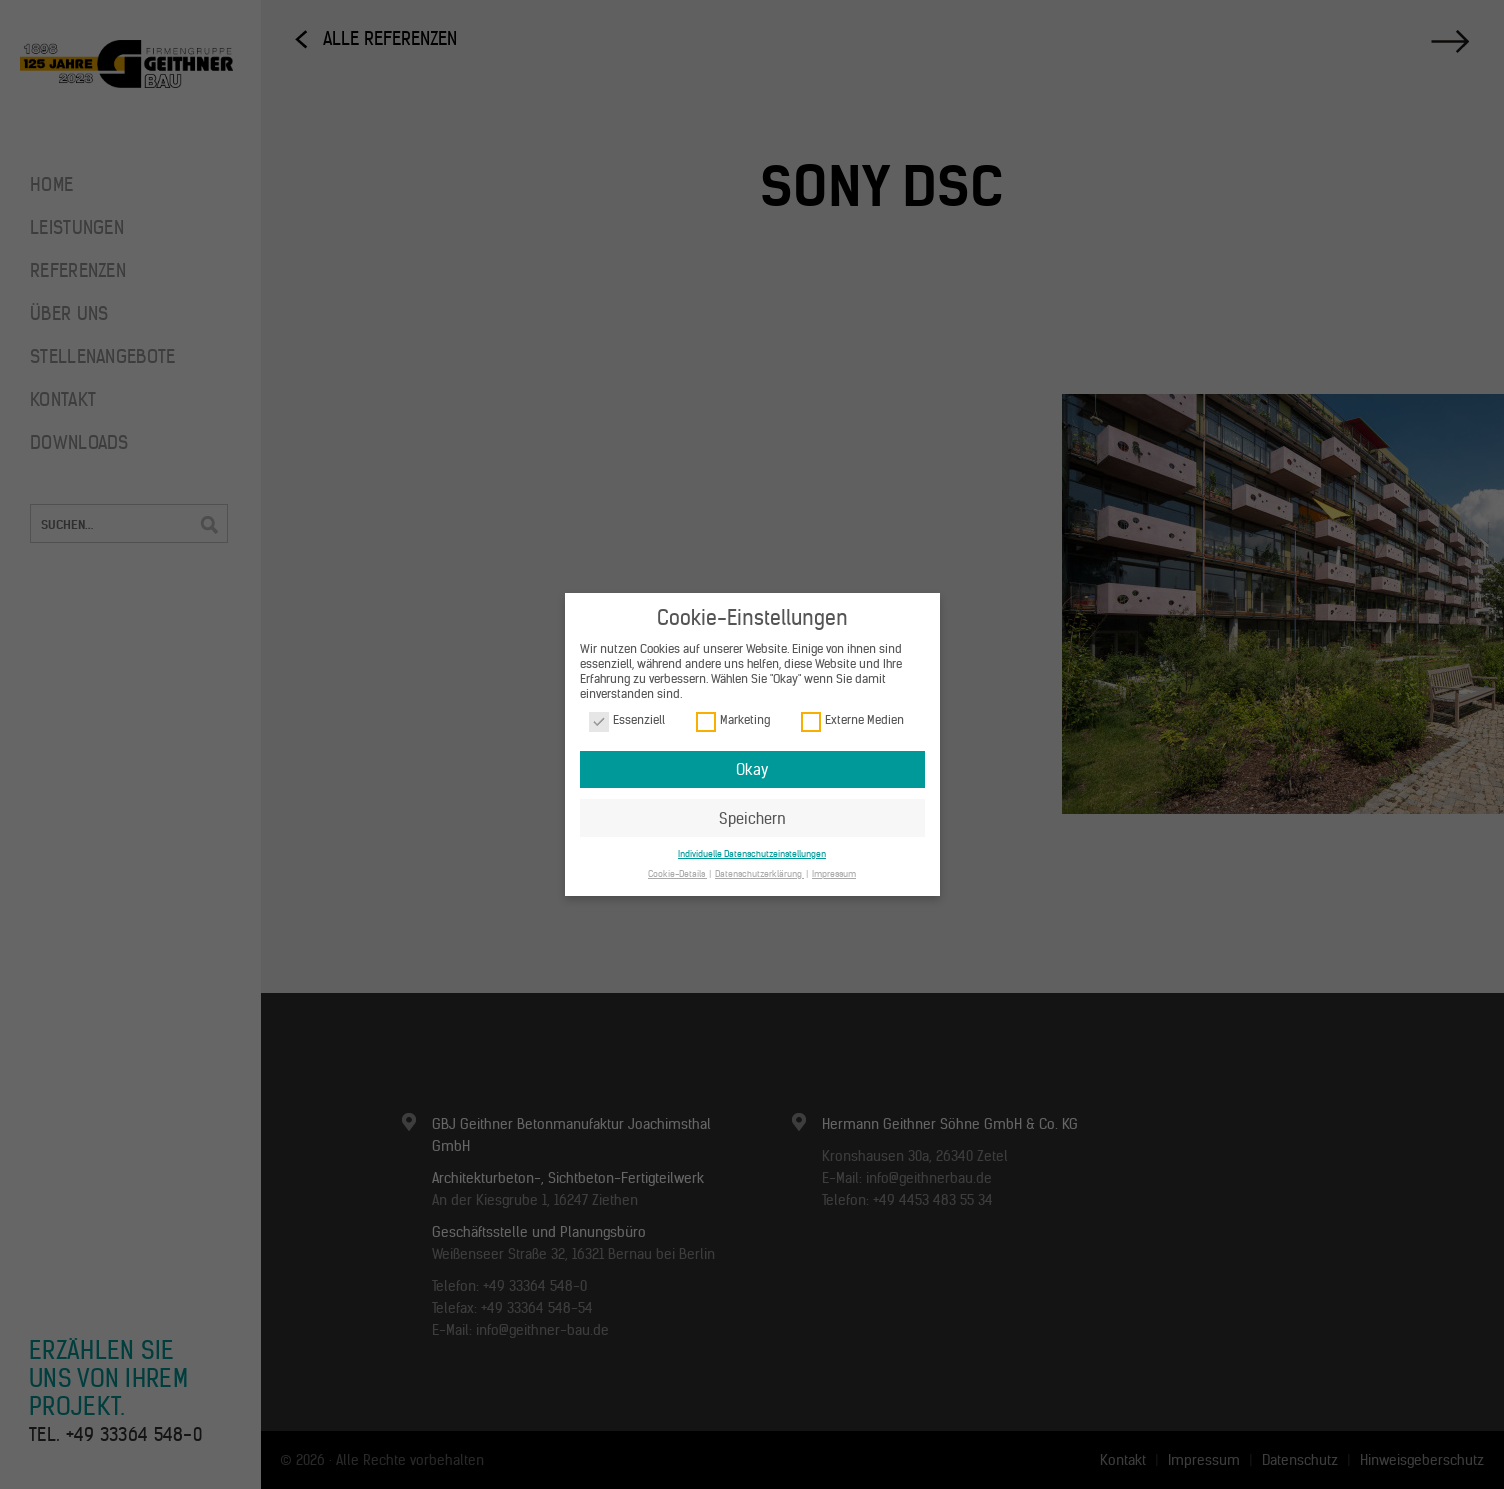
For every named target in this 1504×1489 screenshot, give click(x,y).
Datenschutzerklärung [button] (759, 873)
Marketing (733, 720)
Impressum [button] (834, 873)
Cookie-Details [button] (677, 873)
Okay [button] (752, 769)
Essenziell (627, 720)
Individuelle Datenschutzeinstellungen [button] (752, 853)
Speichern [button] (752, 818)
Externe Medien (852, 720)
